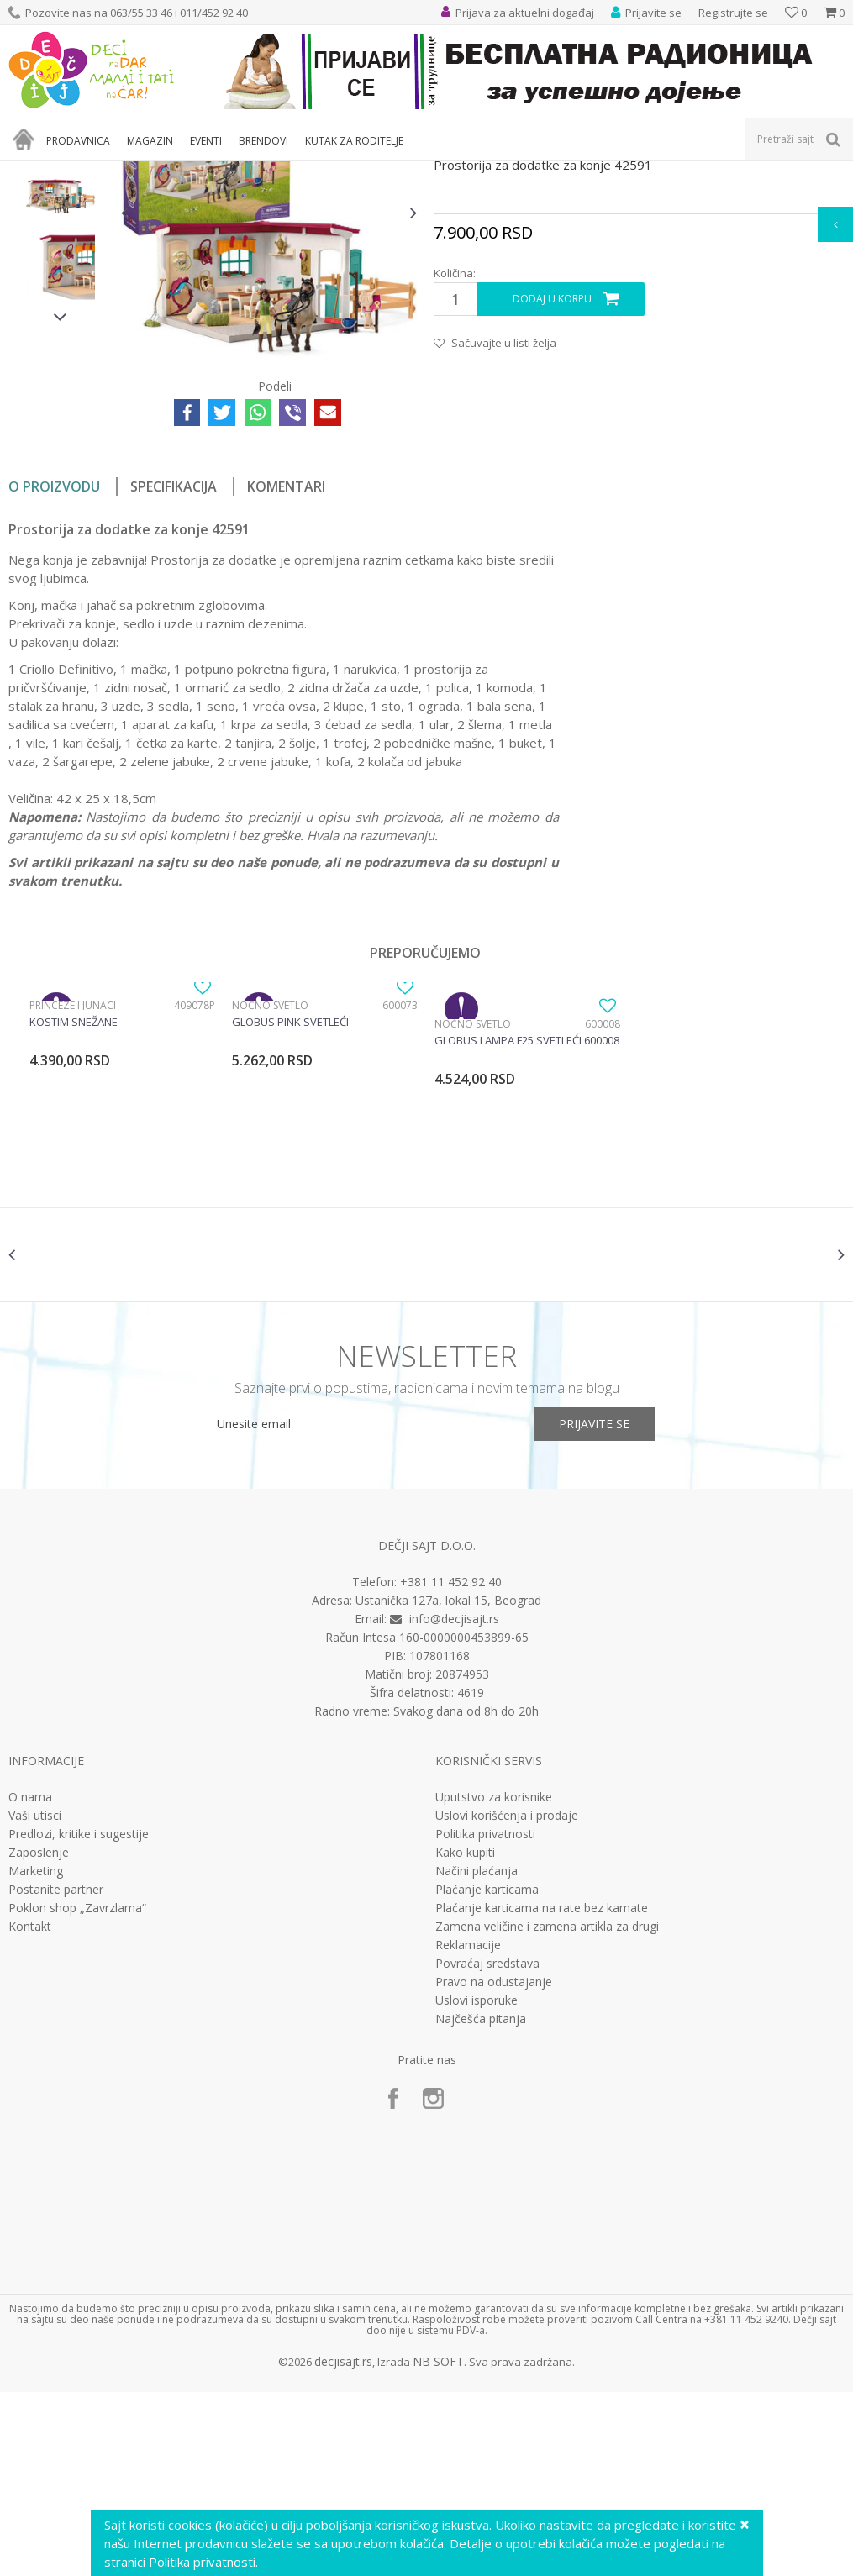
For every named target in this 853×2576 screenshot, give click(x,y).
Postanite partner (55, 2073)
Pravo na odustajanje (493, 2166)
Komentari (286, 656)
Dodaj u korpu (551, 469)
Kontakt (29, 2110)
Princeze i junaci (72, 1175)
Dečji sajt (29, 172)
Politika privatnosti (485, 2018)
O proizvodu (54, 656)
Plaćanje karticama (487, 2073)
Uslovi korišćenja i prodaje (506, 1999)
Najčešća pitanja (480, 2203)
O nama (30, 1981)
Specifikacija (173, 656)
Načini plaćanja (476, 2055)
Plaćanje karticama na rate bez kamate (541, 2092)
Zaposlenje (38, 2036)
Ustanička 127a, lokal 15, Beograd (448, 1784)
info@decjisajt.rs (454, 1803)
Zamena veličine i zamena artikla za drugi (547, 2110)
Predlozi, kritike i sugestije (78, 2018)
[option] (60, 296)
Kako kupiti (465, 2036)
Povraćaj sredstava (487, 2147)
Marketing (35, 2055)
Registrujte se (733, 12)
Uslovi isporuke (476, 2184)
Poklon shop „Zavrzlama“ (77, 2092)
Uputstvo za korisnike (493, 1981)
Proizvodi (85, 172)
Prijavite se (611, 1608)
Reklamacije (468, 2129)
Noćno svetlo (269, 1175)
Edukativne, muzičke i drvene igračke (292, 172)
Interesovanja (423, 172)
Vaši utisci (34, 1999)
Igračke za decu (157, 172)
